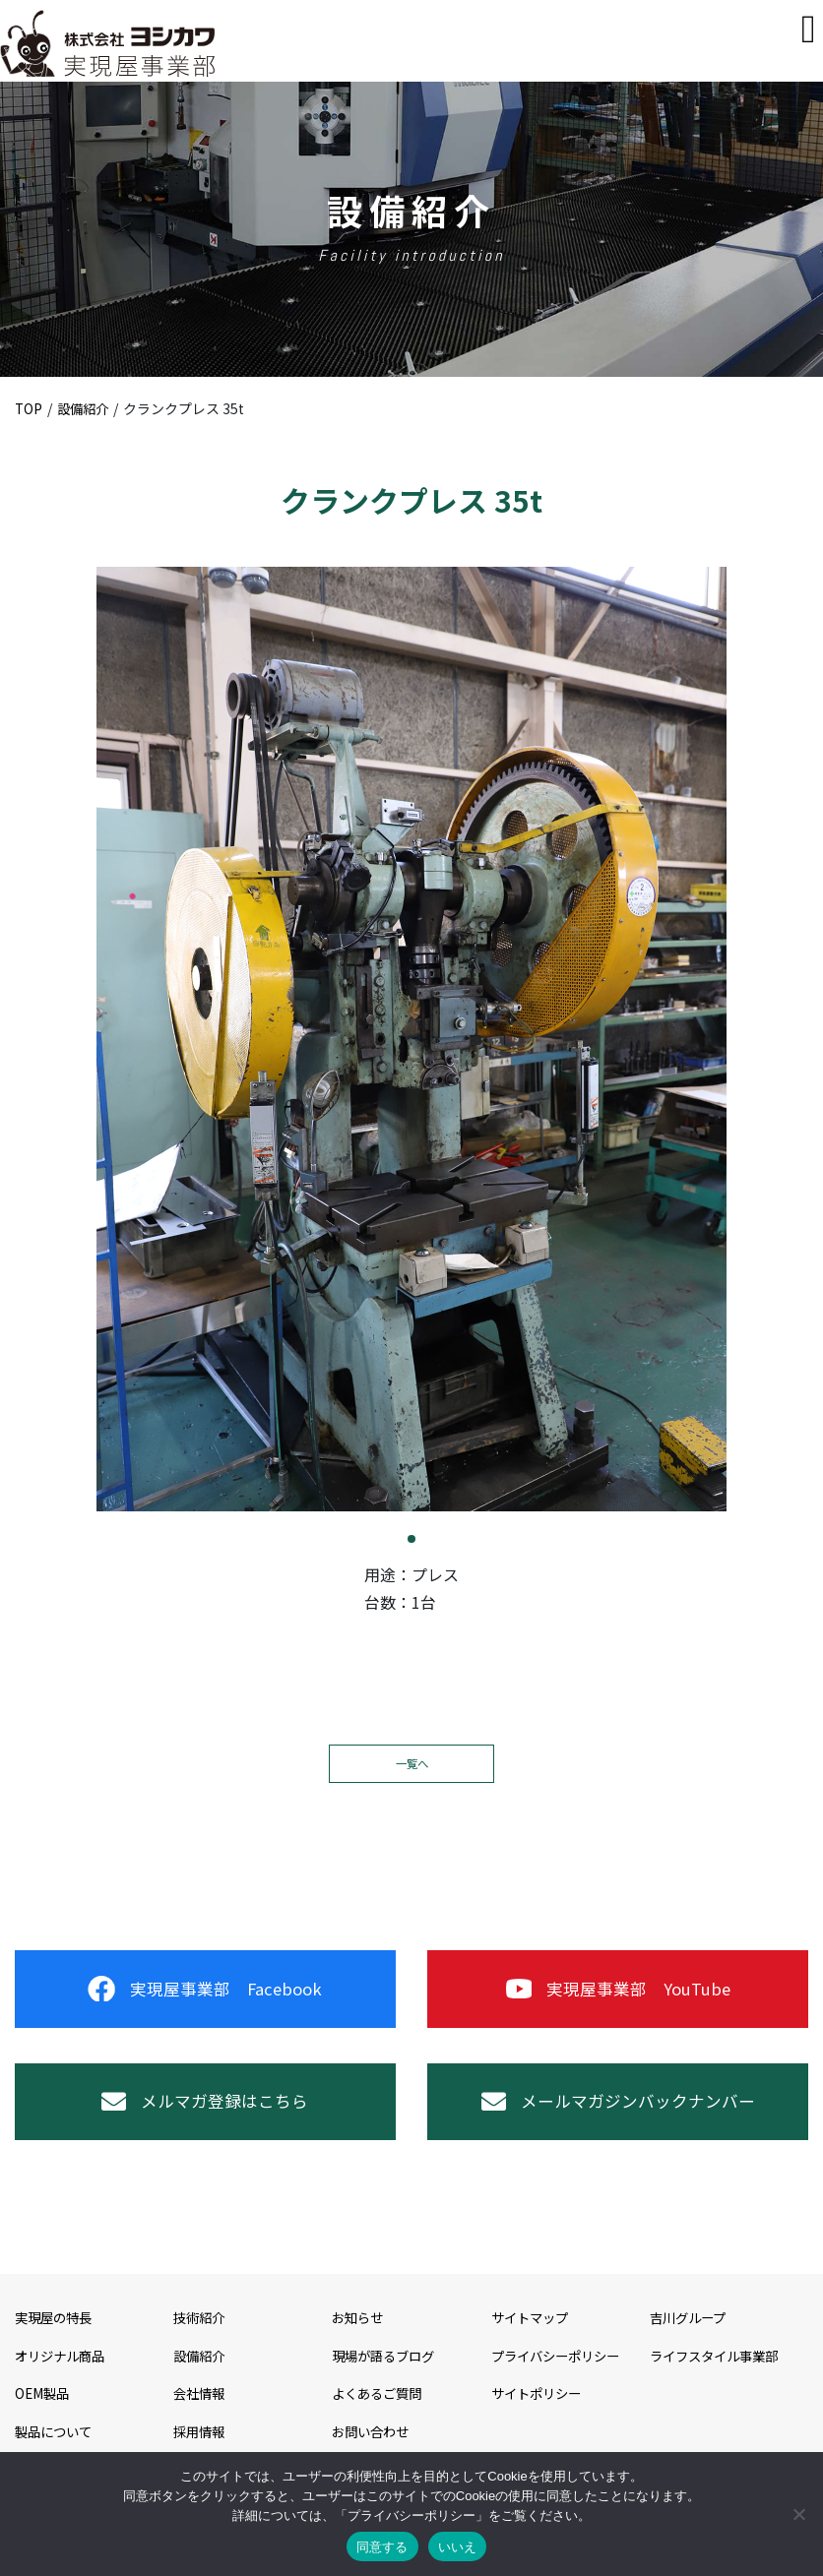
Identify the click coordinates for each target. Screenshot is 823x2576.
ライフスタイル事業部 (719, 2377)
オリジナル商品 (63, 2377)
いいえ (457, 2547)
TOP (29, 408)
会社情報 (200, 2415)
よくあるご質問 (380, 2415)
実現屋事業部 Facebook (205, 1995)
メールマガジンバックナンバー (618, 2118)
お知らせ (359, 2340)
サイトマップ (532, 2340)
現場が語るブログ (387, 2377)
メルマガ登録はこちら (204, 2118)
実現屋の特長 (56, 2340)
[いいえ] (798, 2514)
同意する (382, 2547)
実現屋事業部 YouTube (618, 1995)
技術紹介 (200, 2340)
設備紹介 (85, 408)
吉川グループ (690, 2340)
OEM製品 (43, 2415)
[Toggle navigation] (808, 29)
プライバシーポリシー (560, 2377)
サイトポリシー (539, 2415)
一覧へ (411, 1763)
